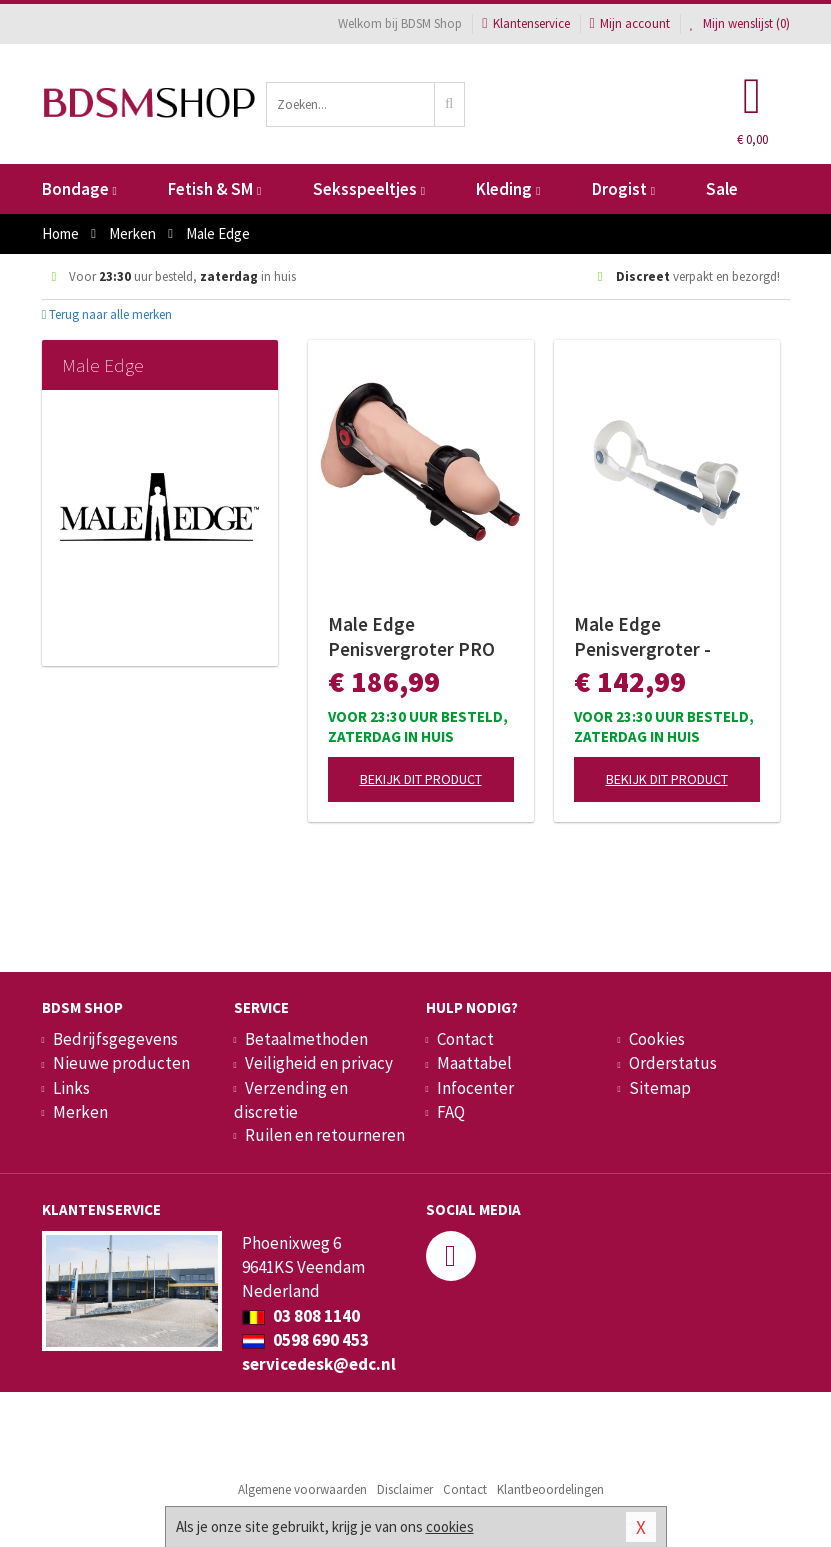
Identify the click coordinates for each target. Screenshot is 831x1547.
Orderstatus (673, 1063)
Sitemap (660, 1088)
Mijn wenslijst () (740, 23)
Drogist (623, 189)
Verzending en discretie (291, 1100)
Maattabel (474, 1063)
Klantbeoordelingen (550, 1489)
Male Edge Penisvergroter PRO (411, 636)
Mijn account (630, 23)
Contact (465, 1039)
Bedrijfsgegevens (115, 1039)
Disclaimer (405, 1489)
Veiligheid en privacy (319, 1063)
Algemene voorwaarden (302, 1489)
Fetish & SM (214, 189)
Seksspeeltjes (369, 189)
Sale (722, 189)
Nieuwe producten (121, 1063)
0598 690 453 (305, 1340)
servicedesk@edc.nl (319, 1364)
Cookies (657, 1039)
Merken (80, 1112)
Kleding (508, 189)
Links (71, 1088)
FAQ (451, 1112)
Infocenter (475, 1088)
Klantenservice (525, 23)
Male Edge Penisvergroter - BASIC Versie (642, 637)
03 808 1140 (301, 1316)
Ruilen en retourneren (325, 1135)
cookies (450, 1526)
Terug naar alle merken (107, 314)
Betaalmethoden (306, 1039)
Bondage (79, 189)
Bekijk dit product (421, 779)
